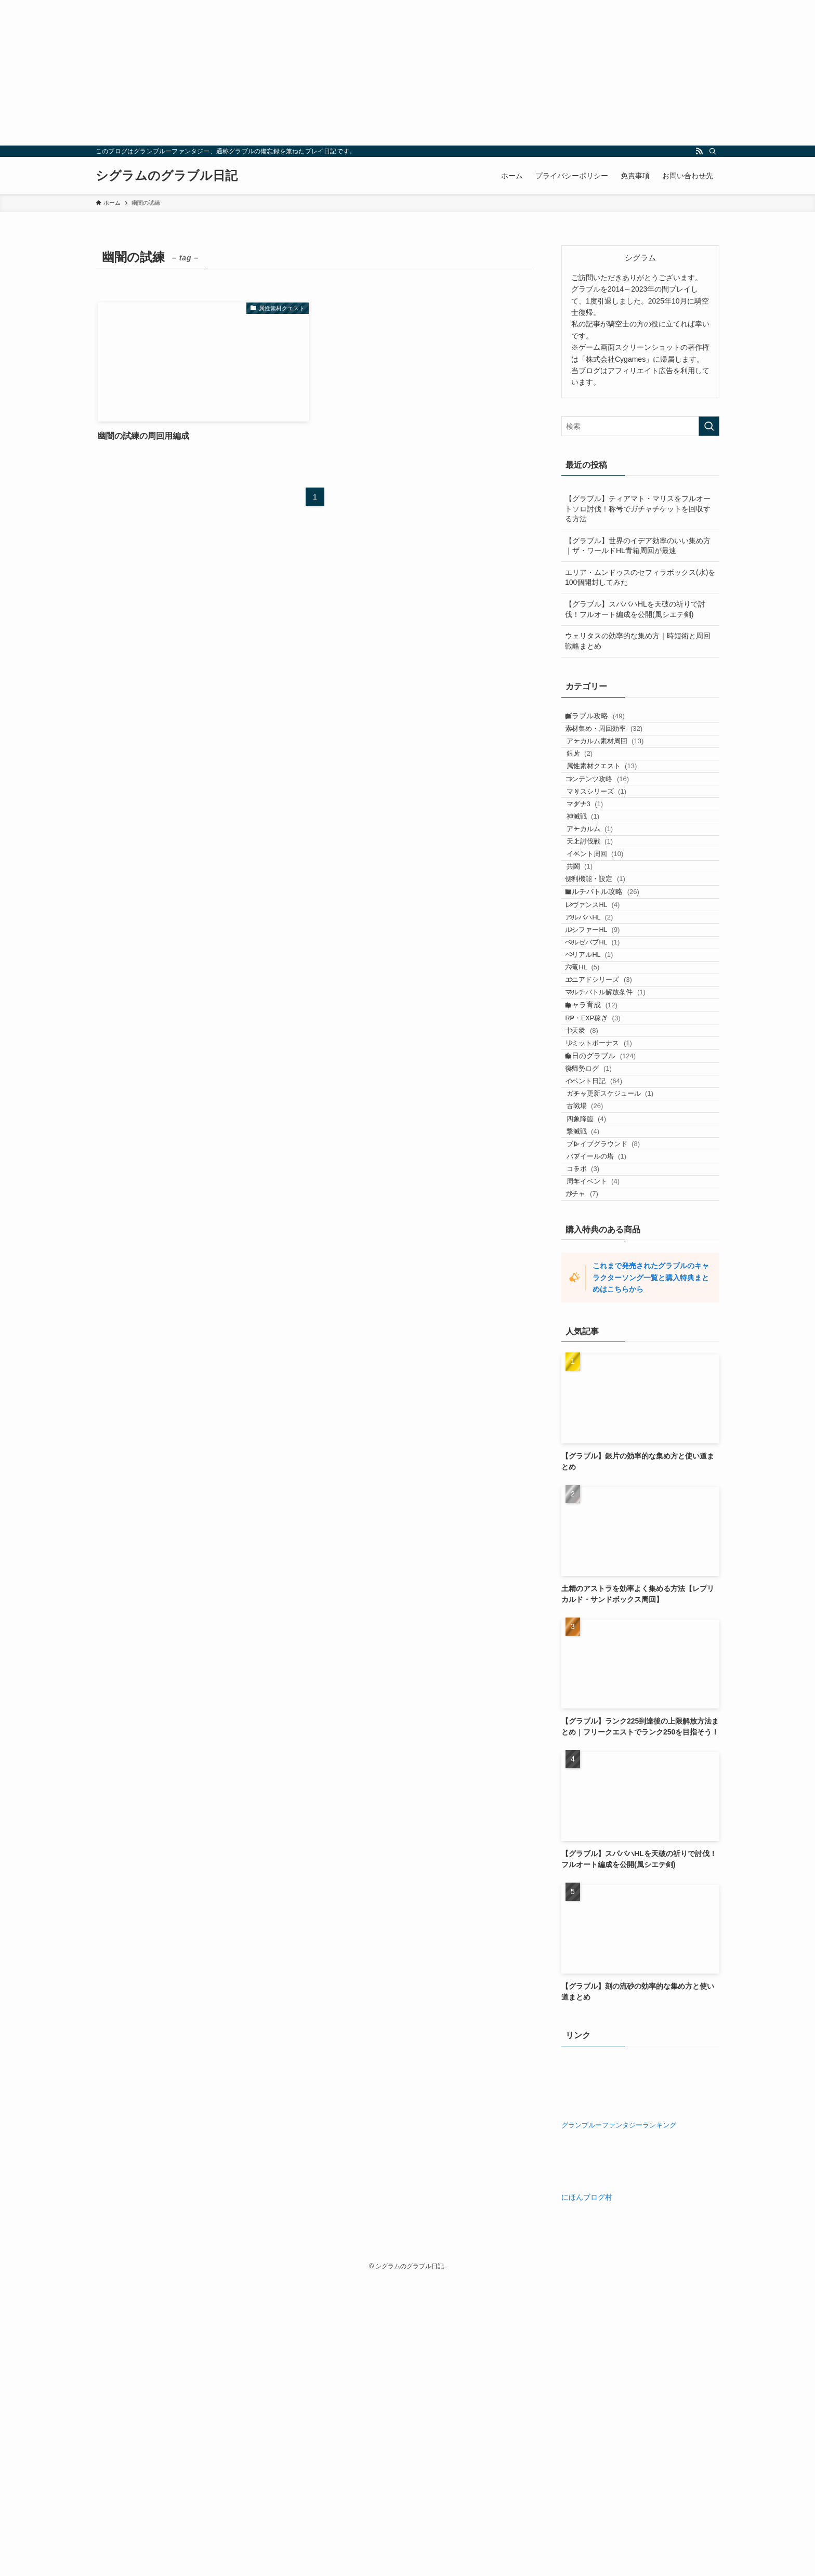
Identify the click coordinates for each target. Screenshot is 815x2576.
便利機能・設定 (608, 981)
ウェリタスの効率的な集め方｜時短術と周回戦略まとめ (638, 641)
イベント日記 (606, 1306)
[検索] (712, 151)
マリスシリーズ (612, 841)
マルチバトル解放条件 (618, 1162)
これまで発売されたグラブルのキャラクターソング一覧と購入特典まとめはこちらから (651, 1573)
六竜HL (595, 1122)
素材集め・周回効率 (616, 741)
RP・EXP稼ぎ (605, 1204)
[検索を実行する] (709, 426)
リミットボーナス (611, 1244)
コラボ (599, 1446)
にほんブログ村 (586, 2493)
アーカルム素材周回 (621, 761)
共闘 (596, 961)
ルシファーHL (605, 1063)
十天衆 (594, 1224)
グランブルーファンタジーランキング (618, 2421)
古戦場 (601, 1346)
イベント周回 (611, 941)
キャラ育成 (600, 1183)
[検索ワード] (640, 426)
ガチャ (594, 1486)
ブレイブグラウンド (619, 1406)
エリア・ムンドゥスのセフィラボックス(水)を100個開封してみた (640, 577)
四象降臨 (602, 1366)
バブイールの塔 (612, 1426)
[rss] (699, 151)
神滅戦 (599, 881)
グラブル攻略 (604, 720)
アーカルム (606, 901)
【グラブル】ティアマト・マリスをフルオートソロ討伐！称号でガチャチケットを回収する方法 (638, 508)
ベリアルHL (602, 1103)
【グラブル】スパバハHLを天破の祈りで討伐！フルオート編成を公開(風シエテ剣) (635, 609)
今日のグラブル (610, 1265)
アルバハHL (602, 1042)
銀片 (596, 781)
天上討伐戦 (606, 921)
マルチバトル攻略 (611, 1001)
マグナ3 (601, 861)
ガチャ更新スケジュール (626, 1326)
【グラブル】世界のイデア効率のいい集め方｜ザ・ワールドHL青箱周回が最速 (638, 545)
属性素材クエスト (618, 801)
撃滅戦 (599, 1386)
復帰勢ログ (601, 1286)
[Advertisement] (312, 73)
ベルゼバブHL (605, 1082)
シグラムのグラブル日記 (167, 175)
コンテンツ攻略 (610, 821)
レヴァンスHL (605, 1023)
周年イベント (609, 1466)
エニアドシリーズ (611, 1143)
